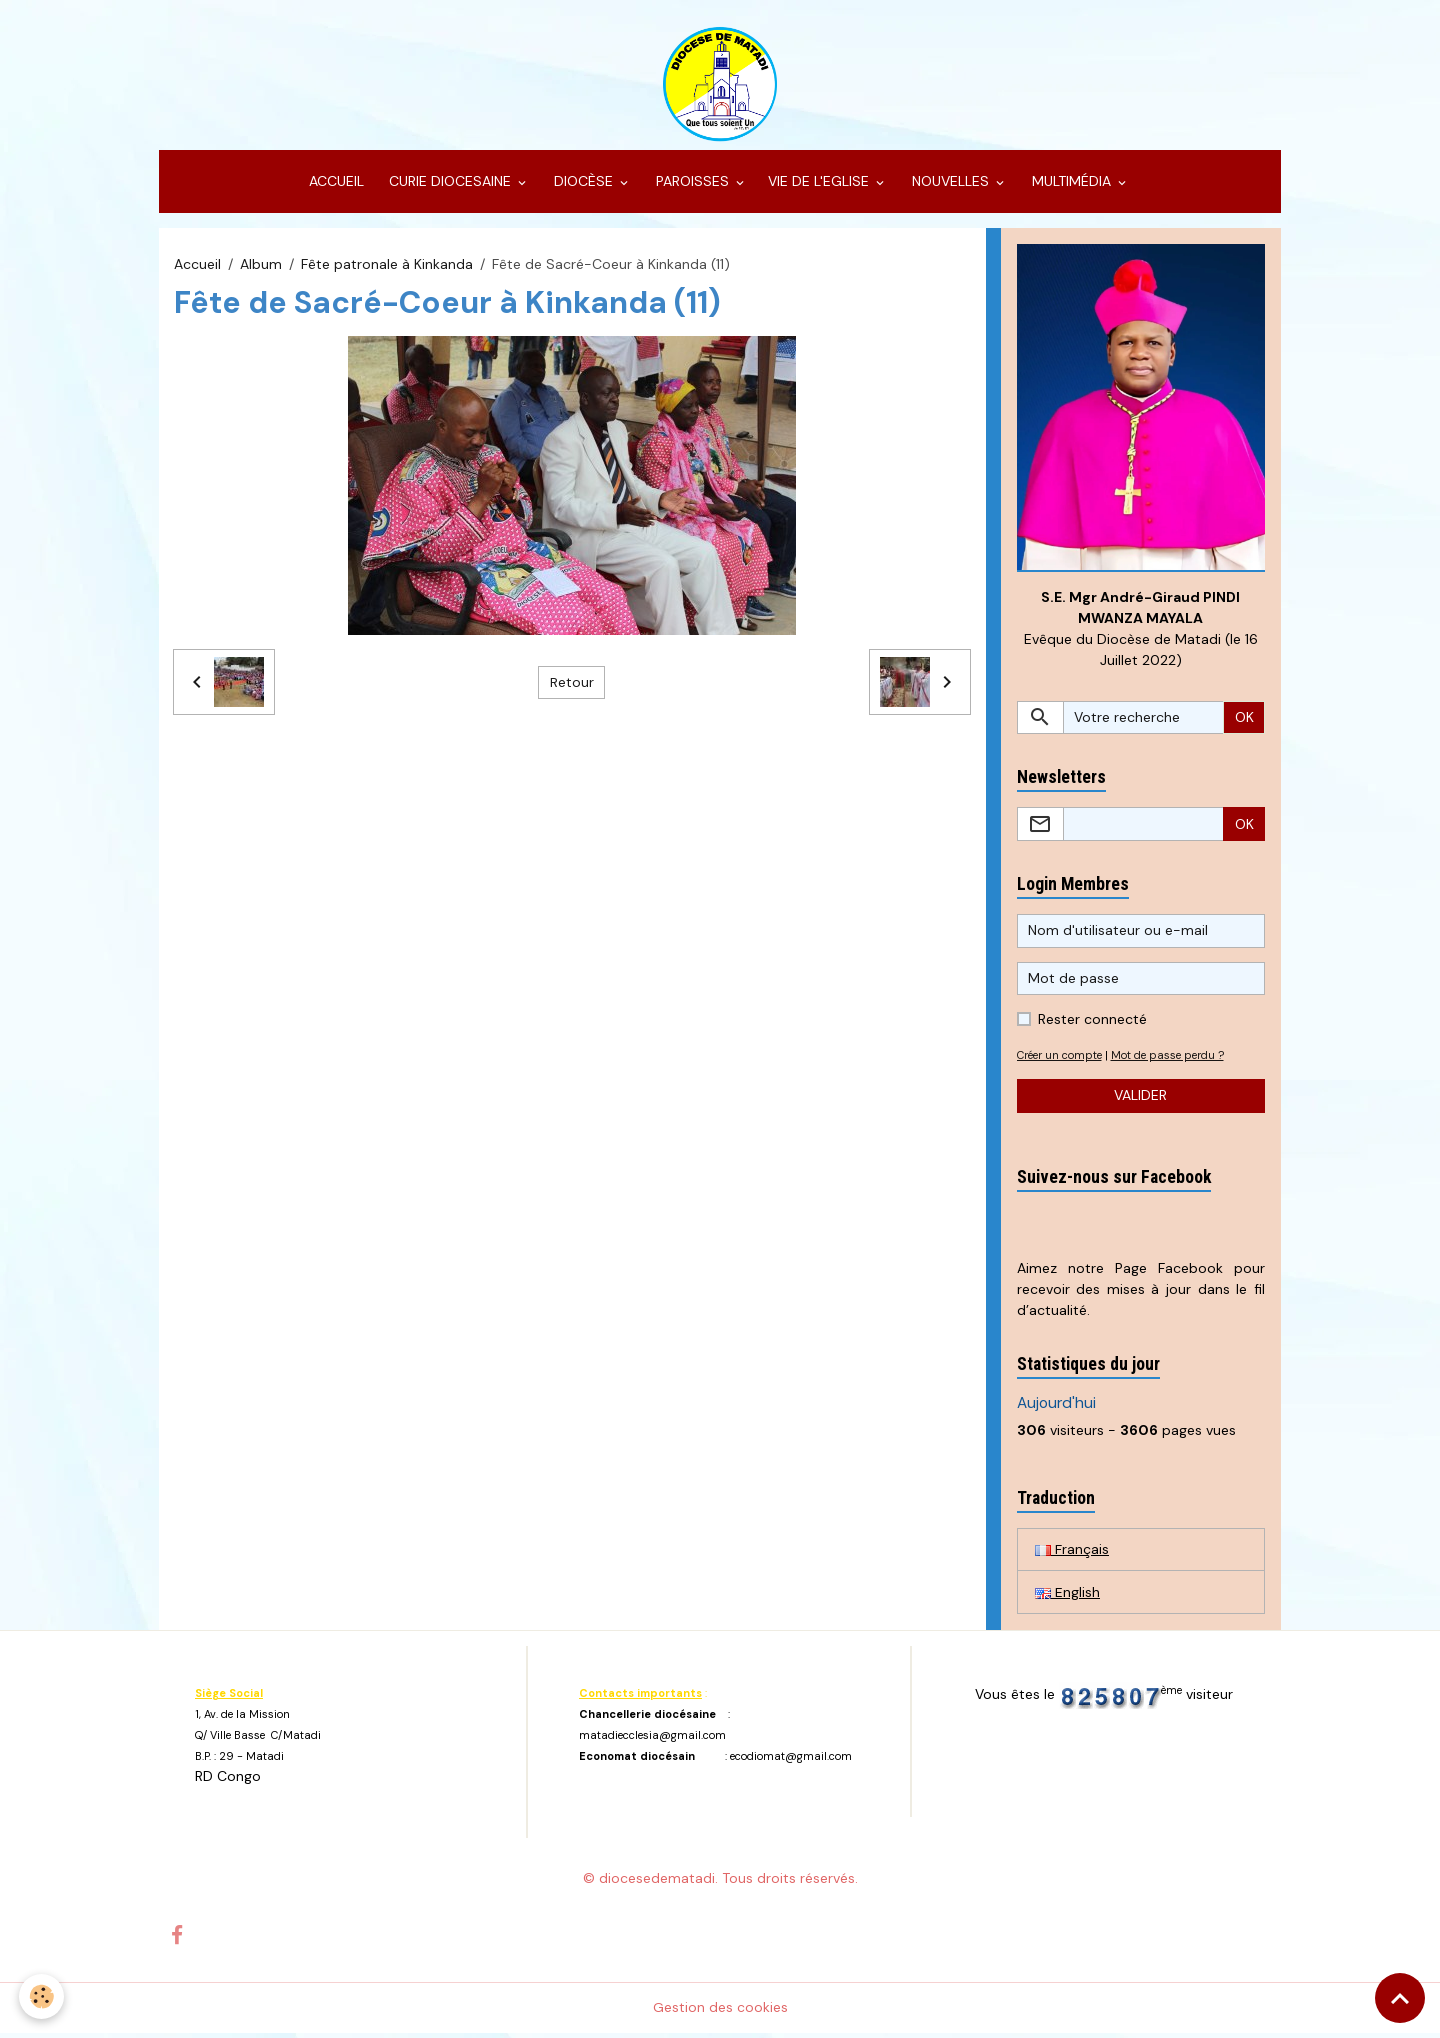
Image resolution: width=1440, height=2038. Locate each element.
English (1067, 1597)
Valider (1140, 1100)
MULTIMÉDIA (1071, 186)
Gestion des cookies (720, 2012)
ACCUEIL (334, 186)
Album (261, 268)
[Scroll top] (1400, 1998)
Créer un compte (1063, 1060)
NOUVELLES (950, 186)
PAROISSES (692, 186)
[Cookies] (42, 1996)
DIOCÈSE (583, 186)
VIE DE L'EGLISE (820, 186)
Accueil (197, 268)
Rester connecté (1092, 1024)
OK (1244, 722)
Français (1072, 1554)
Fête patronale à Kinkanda (387, 268)
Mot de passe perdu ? (1179, 1060)
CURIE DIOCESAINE (450, 186)
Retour (572, 686)
